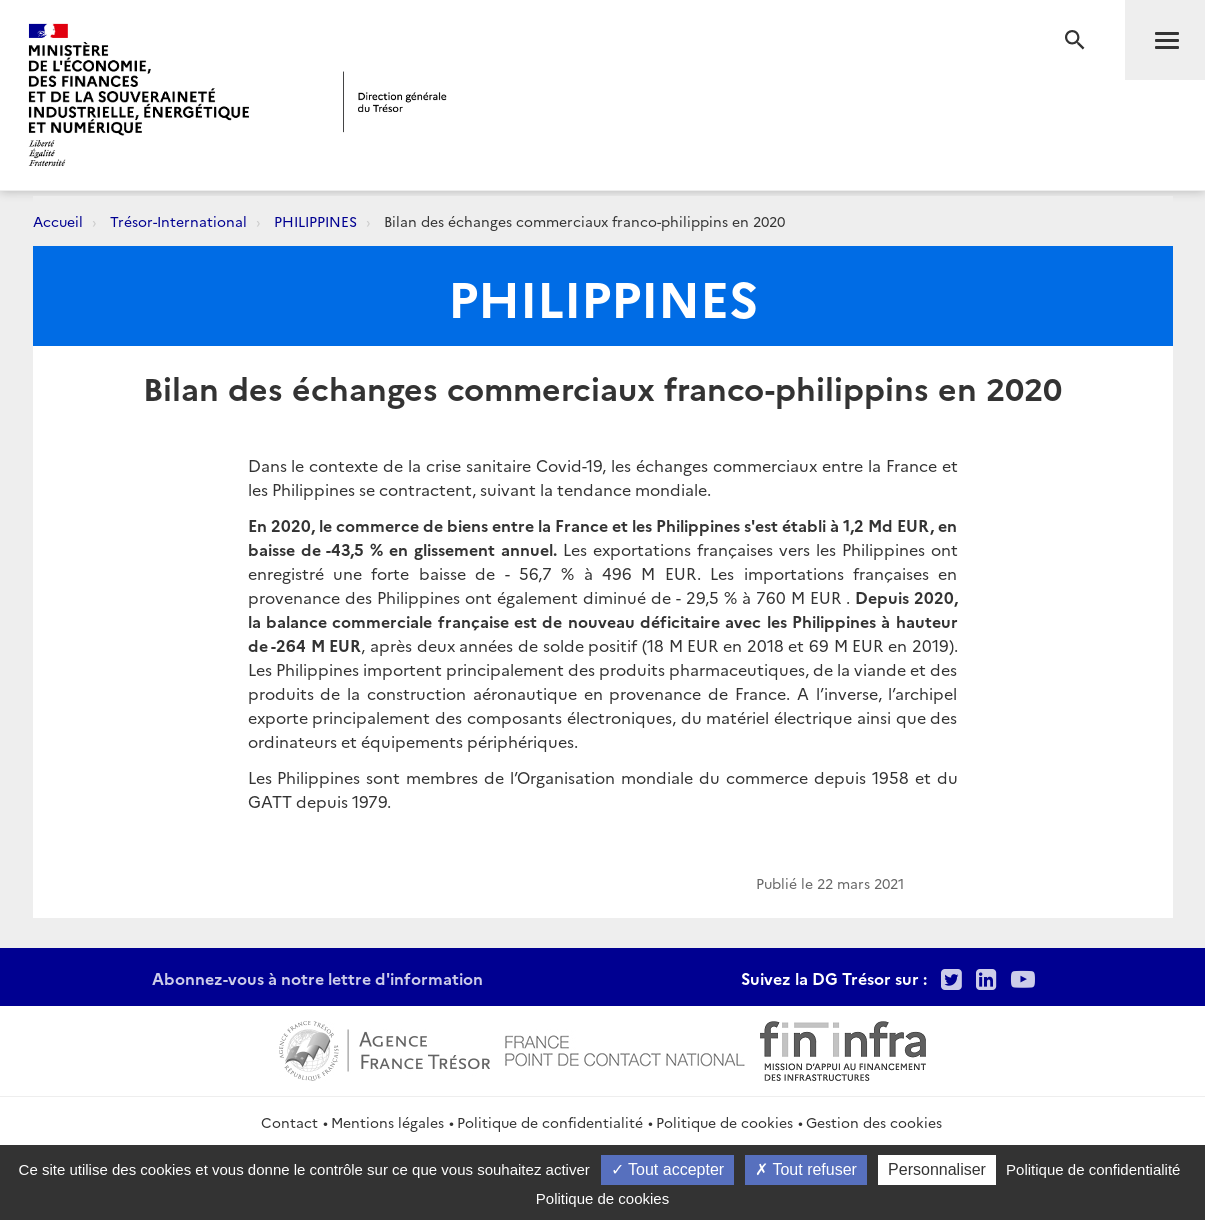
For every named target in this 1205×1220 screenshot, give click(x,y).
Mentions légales (387, 1122)
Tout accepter (667, 1169)
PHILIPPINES (315, 221)
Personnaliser (937, 1169)
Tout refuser (806, 1169)
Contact (289, 1122)
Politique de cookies (724, 1122)
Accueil (58, 221)
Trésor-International (178, 221)
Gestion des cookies (874, 1122)
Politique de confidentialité (550, 1122)
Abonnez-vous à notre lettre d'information (317, 978)
